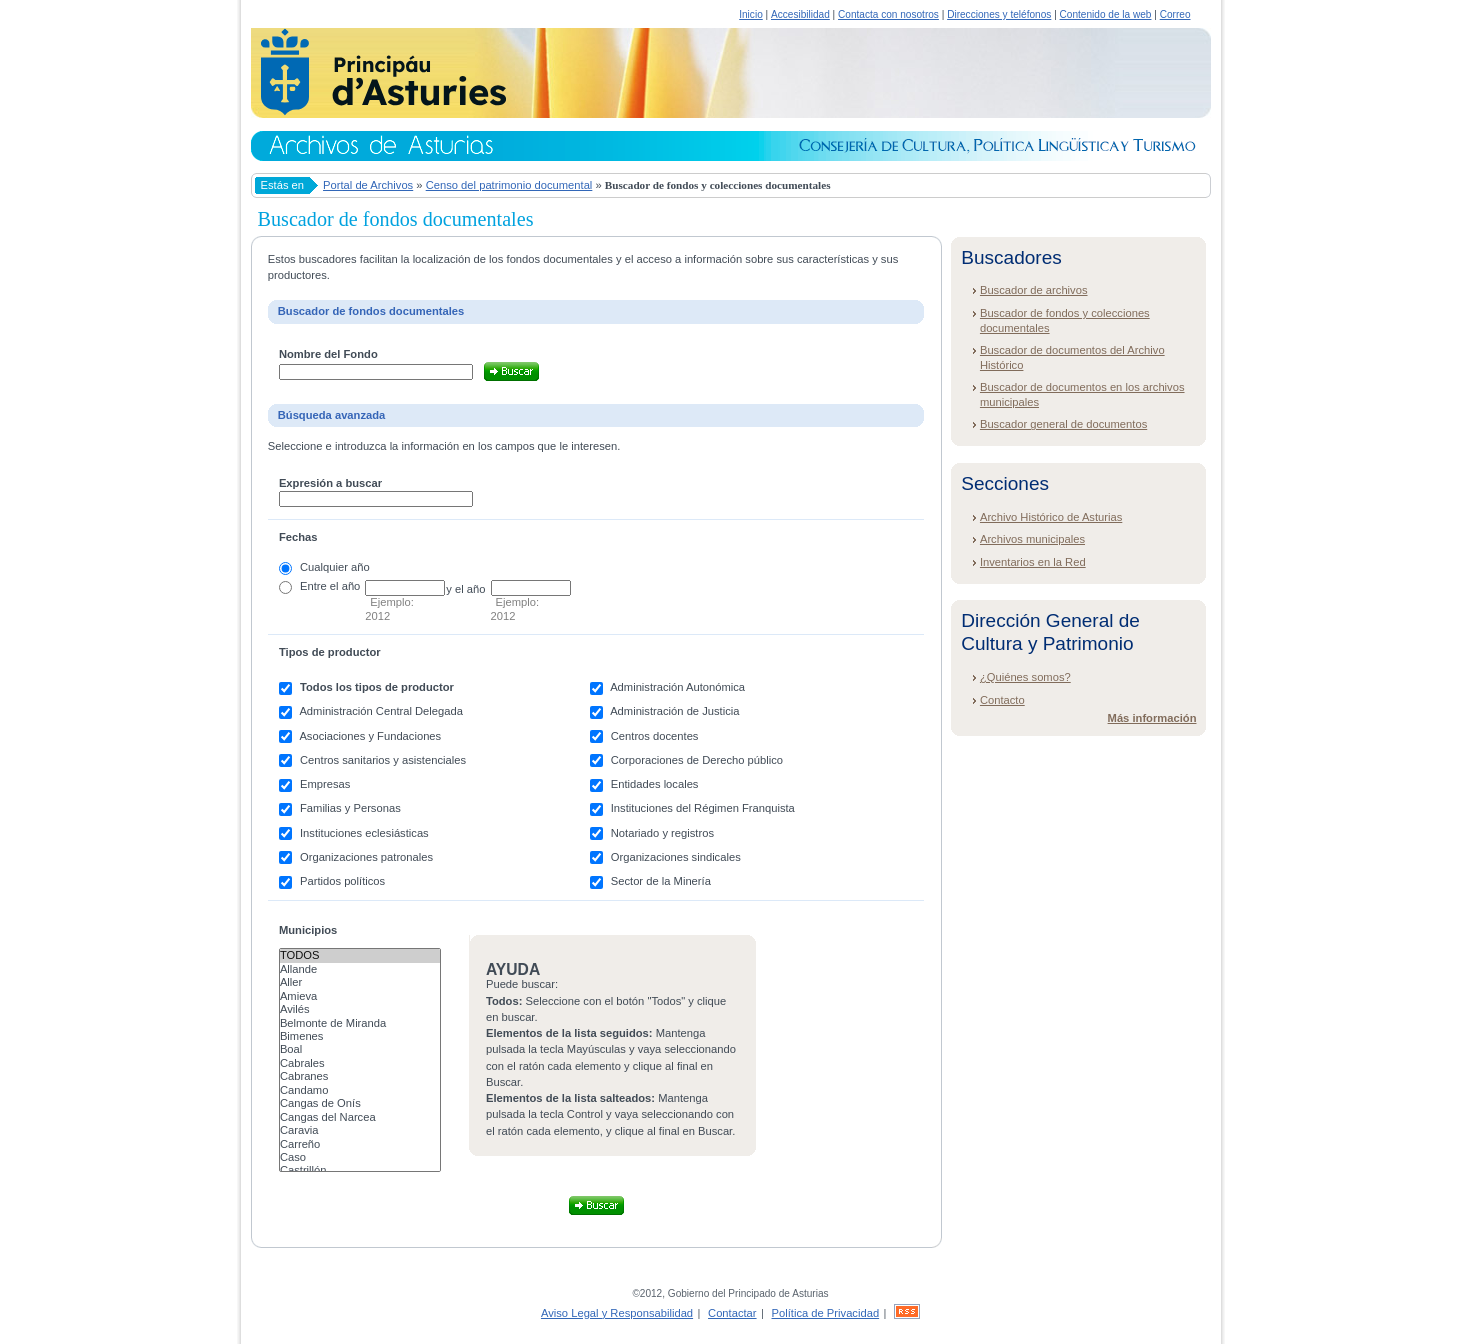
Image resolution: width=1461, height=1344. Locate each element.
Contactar (732, 1313)
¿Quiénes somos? (1025, 677)
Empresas (325, 784)
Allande (360, 969)
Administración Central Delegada (381, 711)
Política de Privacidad (826, 1313)
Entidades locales (655, 784)
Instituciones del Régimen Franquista (703, 808)
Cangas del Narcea (360, 1117)
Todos (360, 955)
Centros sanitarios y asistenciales (383, 760)
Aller (360, 982)
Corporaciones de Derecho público (697, 760)
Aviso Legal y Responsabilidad (617, 1313)
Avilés (360, 1009)
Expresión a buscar (330, 483)
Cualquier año (335, 567)
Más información (1152, 718)
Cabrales (360, 1063)
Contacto (1002, 700)
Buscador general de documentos (1063, 424)
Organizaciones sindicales (676, 857)
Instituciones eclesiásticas (364, 833)
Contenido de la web (1106, 14)
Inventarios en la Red (1033, 562)
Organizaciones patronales (366, 857)
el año (345, 586)
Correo (1175, 14)
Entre (313, 586)
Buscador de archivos (1034, 290)
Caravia (360, 1130)
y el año (465, 589)
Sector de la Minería (661, 881)
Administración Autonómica (677, 687)
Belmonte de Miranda (360, 1023)
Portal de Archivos (368, 185)
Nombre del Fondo (328, 354)
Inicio (751, 14)
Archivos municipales (1032, 539)
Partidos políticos (342, 881)
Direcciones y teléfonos (999, 14)
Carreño (360, 1144)
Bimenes (360, 1036)
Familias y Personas (350, 808)
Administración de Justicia (674, 711)
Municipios (308, 930)
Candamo (360, 1090)
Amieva (360, 996)
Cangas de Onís (360, 1103)
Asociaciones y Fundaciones (370, 736)
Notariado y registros (662, 833)
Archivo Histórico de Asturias (1051, 517)
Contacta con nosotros (888, 14)
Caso (360, 1157)
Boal (360, 1049)
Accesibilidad (800, 14)
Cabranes (360, 1076)
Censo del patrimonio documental (509, 185)
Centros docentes (655, 736)
